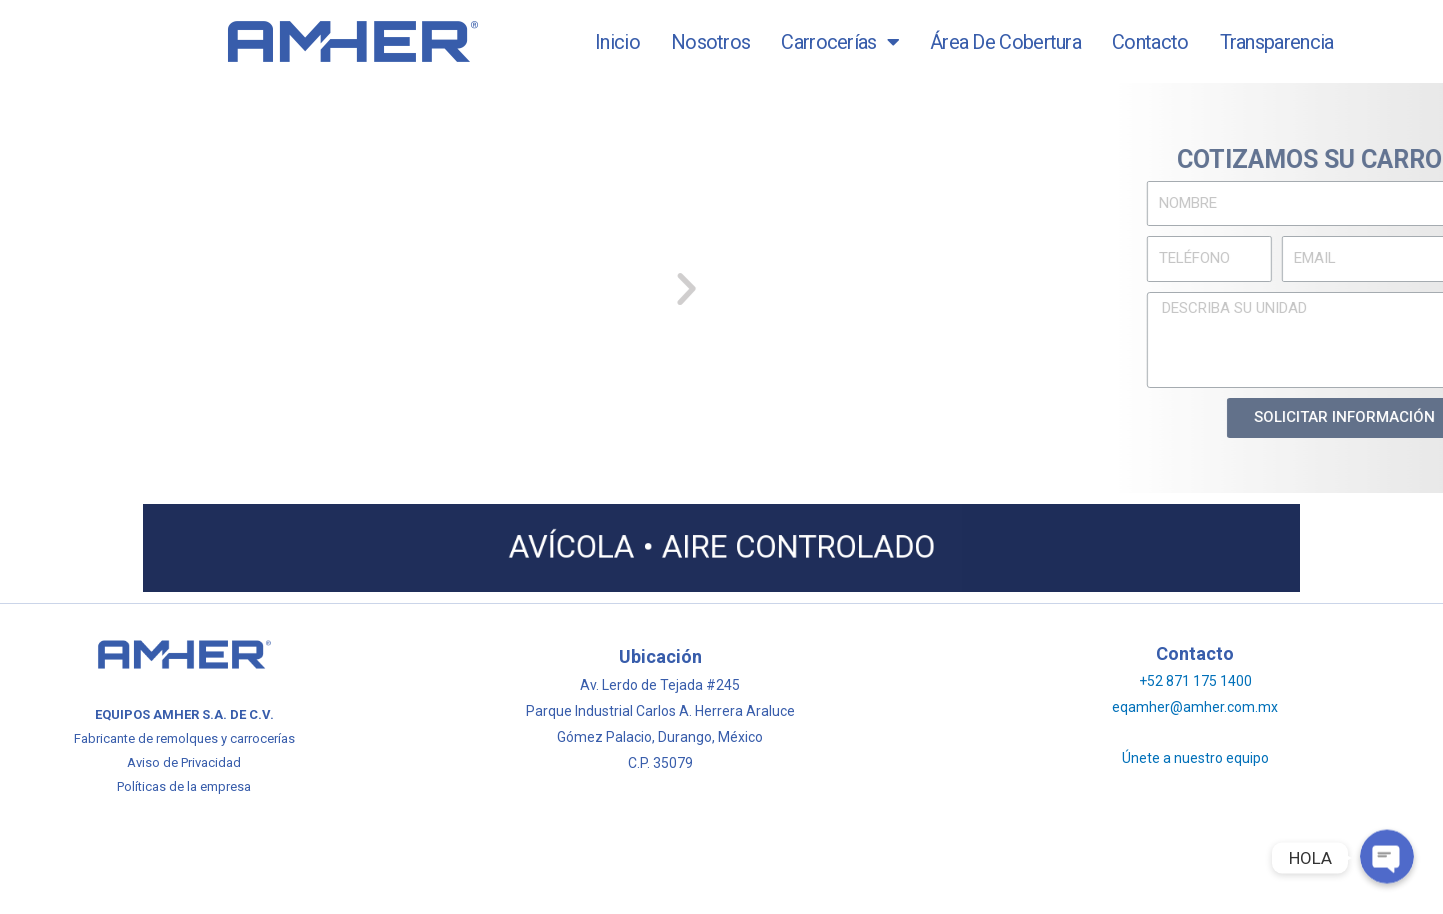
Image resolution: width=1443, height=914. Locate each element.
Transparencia (1277, 42)
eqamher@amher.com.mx (1195, 707)
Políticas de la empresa (184, 786)
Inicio (617, 42)
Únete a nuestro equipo (1195, 758)
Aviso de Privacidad (184, 762)
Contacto (1150, 42)
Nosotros (710, 42)
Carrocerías (840, 42)
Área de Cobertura (1005, 42)
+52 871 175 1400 (1195, 681)
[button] (547, 287)
